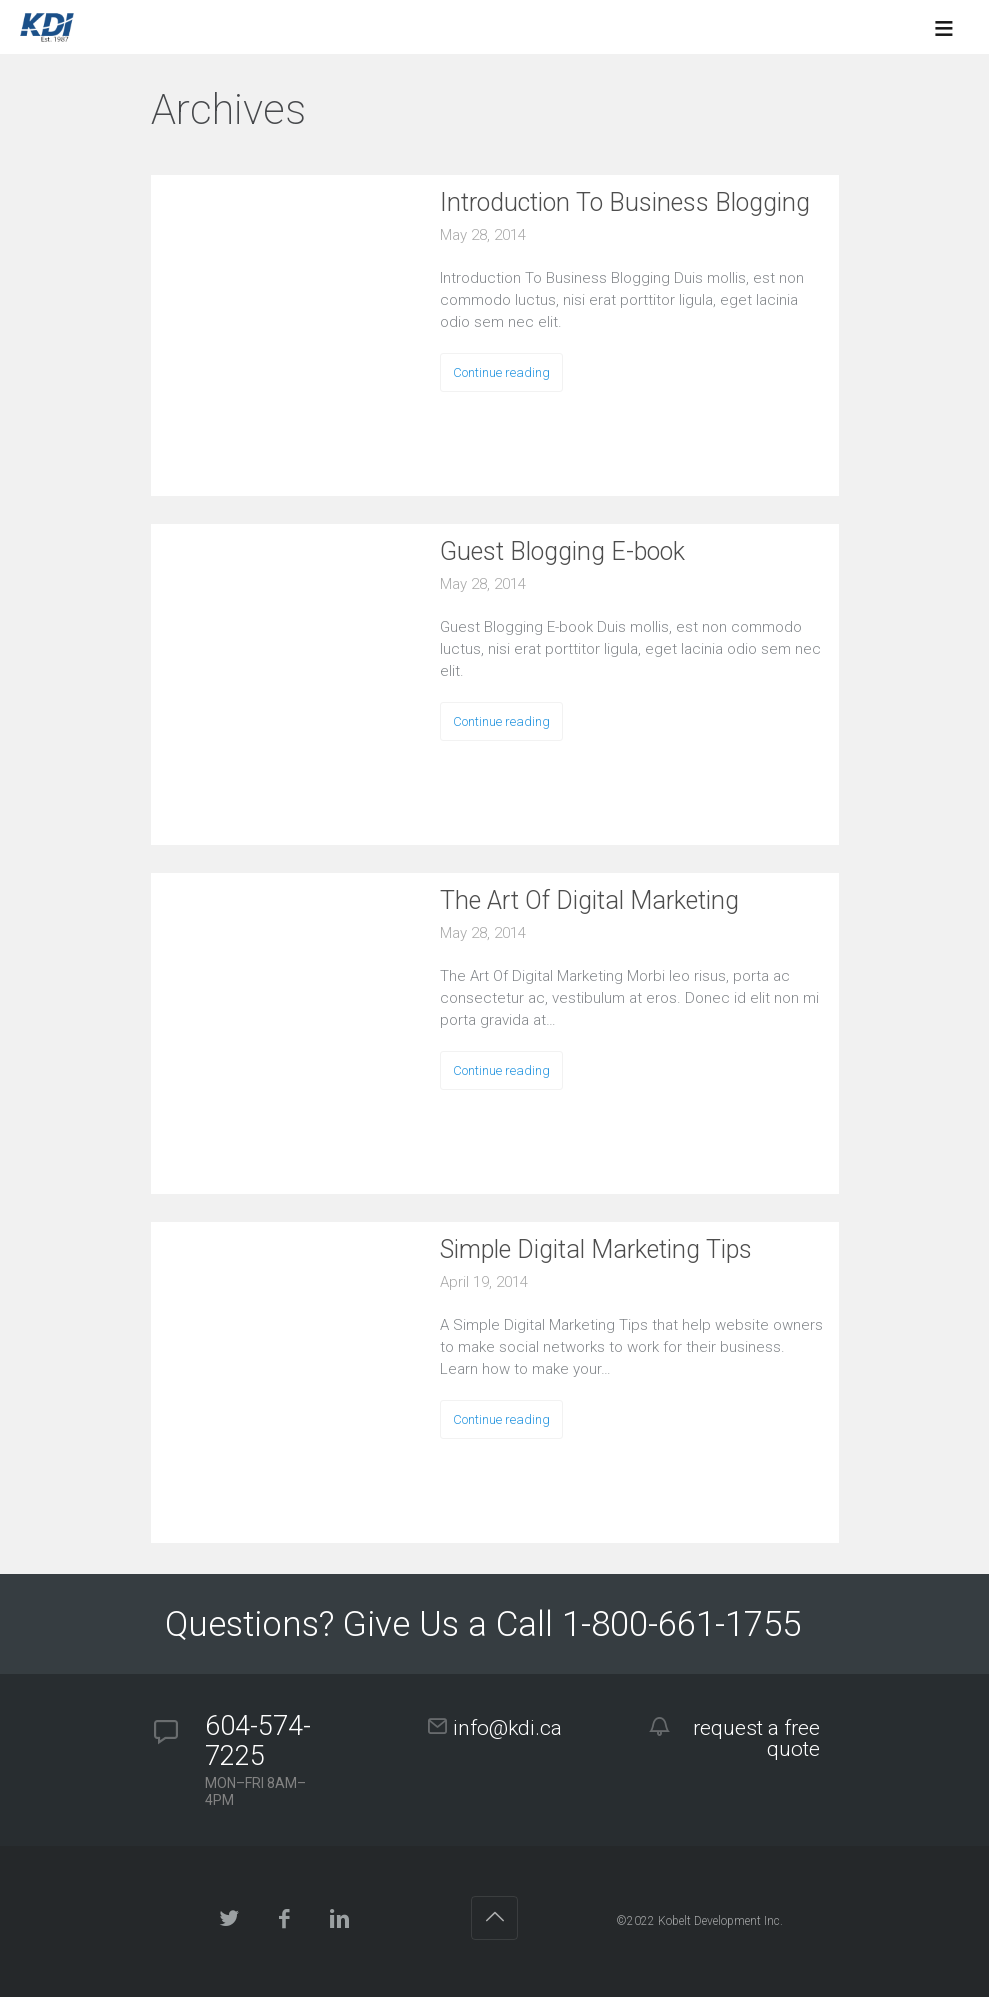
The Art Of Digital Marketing (589, 900)
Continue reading (501, 372)
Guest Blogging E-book (562, 551)
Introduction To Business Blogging (625, 202)
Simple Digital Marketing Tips (596, 1249)
